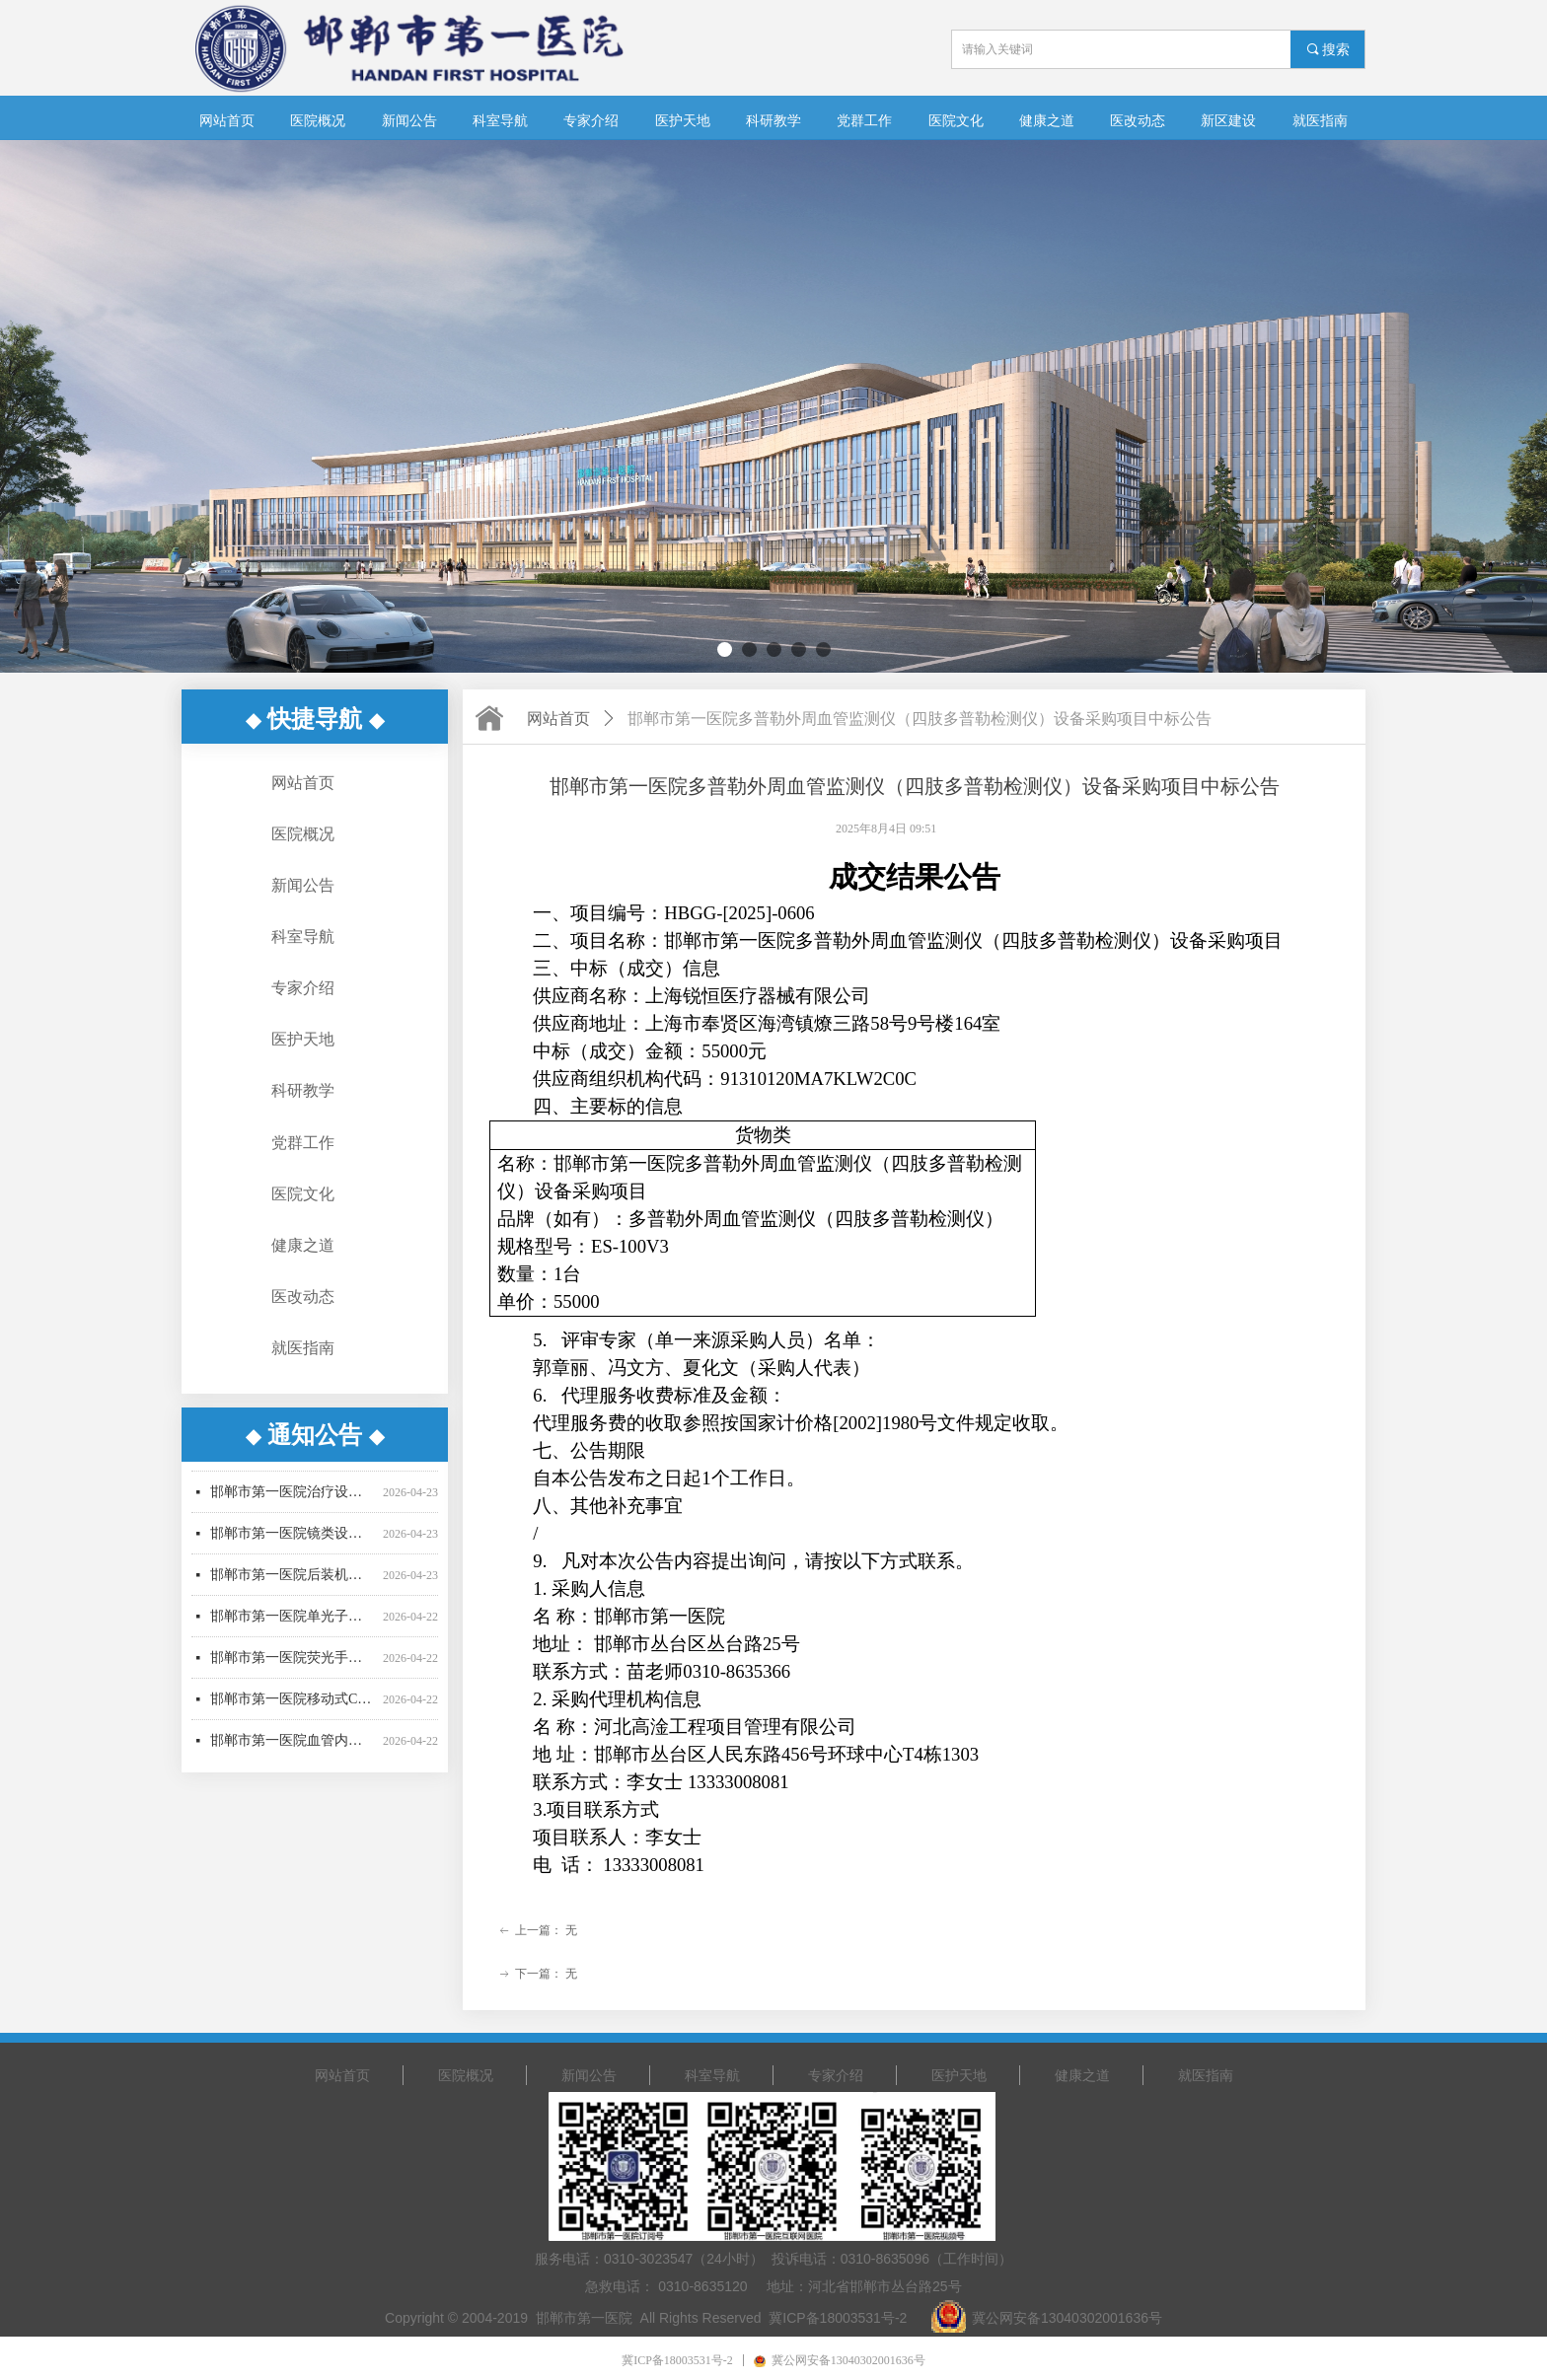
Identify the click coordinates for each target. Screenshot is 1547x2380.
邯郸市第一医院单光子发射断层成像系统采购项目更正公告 (292, 1643)
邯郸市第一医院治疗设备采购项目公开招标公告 (292, 1519)
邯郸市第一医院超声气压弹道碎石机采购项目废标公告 (292, 1478)
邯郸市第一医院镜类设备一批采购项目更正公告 (292, 1560)
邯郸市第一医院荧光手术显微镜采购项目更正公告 (292, 1685)
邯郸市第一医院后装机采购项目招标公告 (292, 1602)
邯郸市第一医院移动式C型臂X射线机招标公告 (292, 1726)
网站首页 (558, 718)
